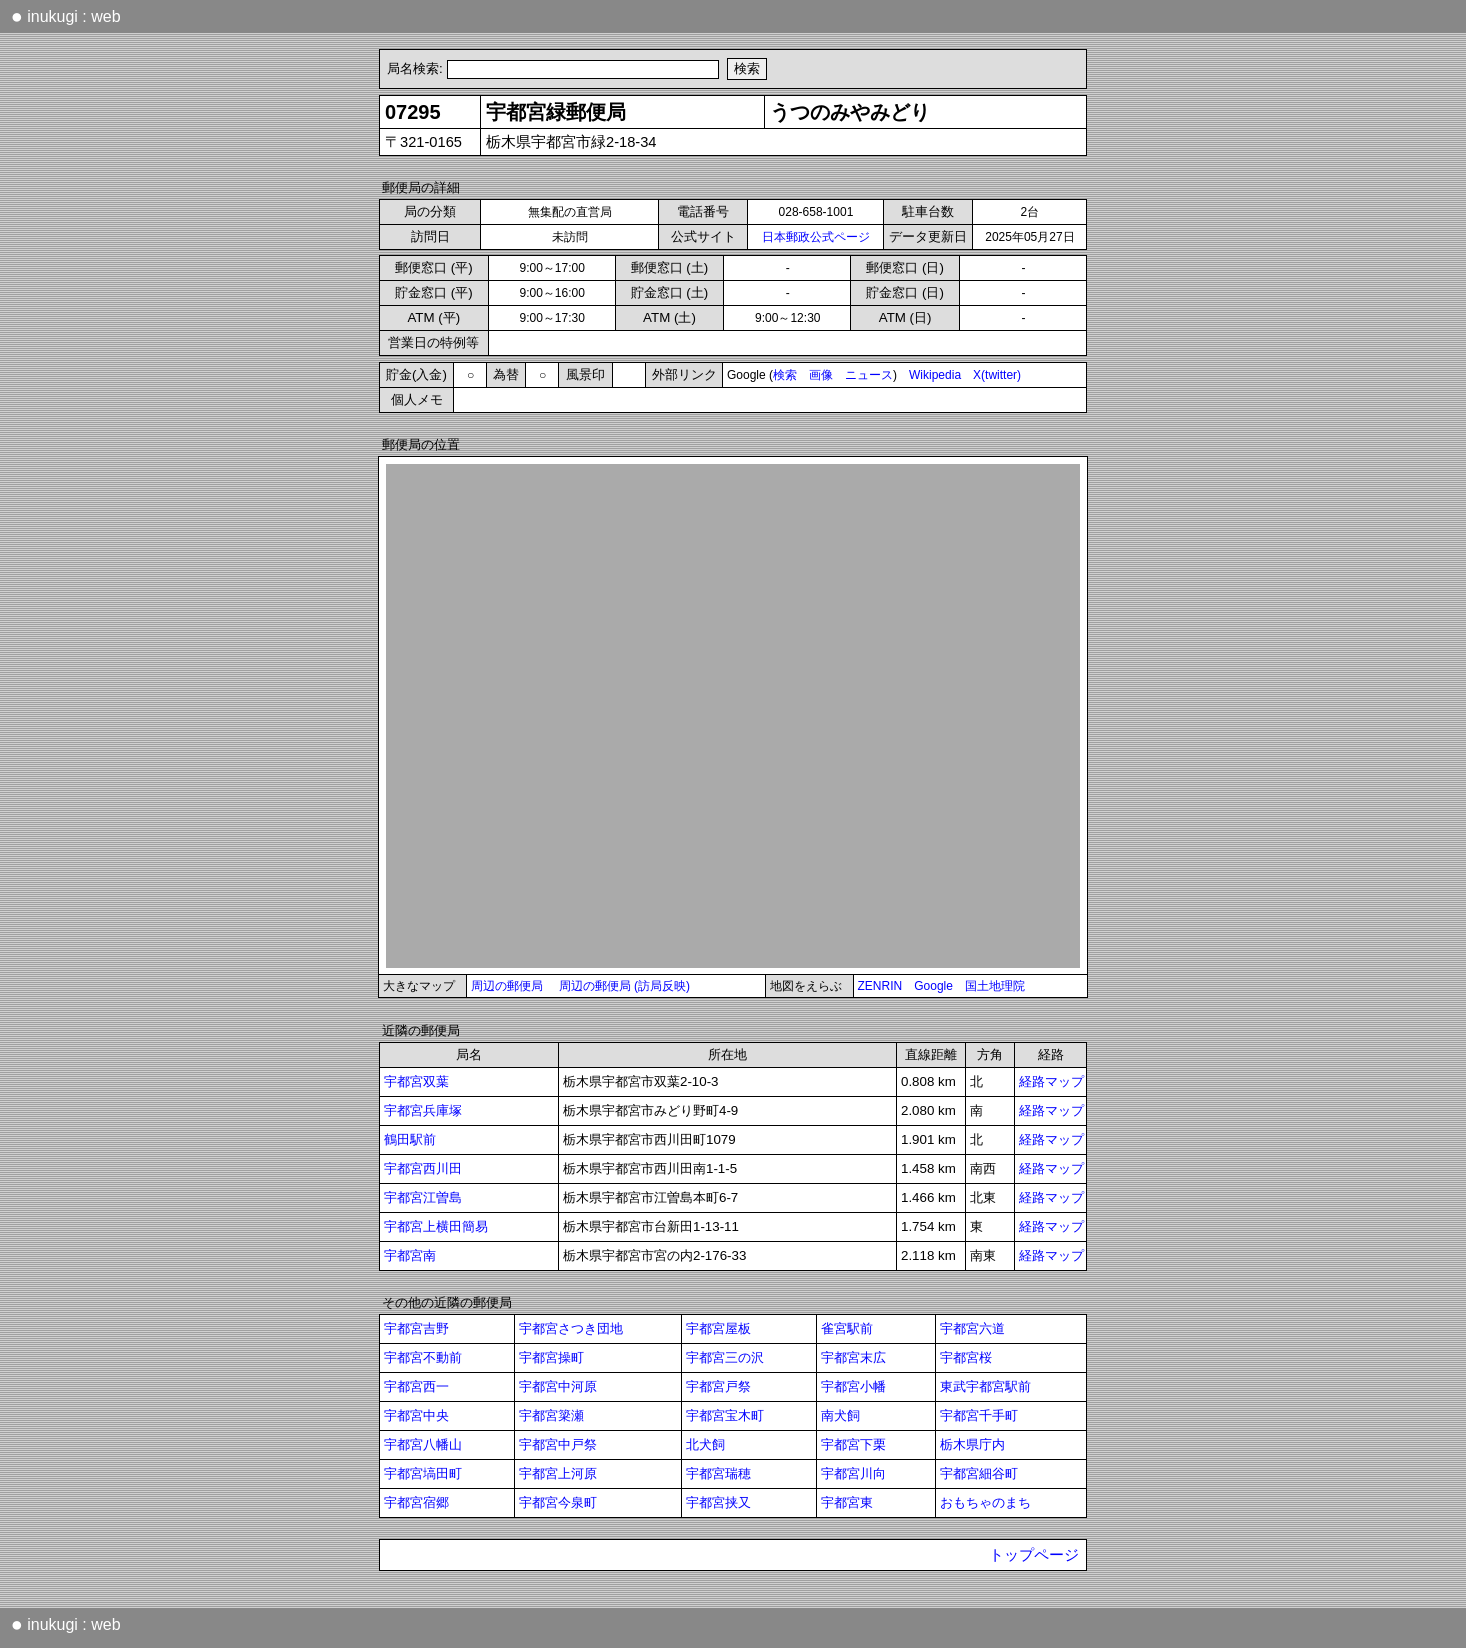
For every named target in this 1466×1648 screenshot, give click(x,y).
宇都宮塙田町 (423, 1473)
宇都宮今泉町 (558, 1502)
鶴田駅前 (410, 1139)
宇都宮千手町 (979, 1415)
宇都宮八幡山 (423, 1444)
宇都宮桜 (966, 1357)
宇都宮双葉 (416, 1081)
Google (933, 986)
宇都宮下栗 (853, 1444)
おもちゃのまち (985, 1502)
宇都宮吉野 (416, 1328)
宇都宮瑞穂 (718, 1473)
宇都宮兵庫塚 (423, 1110)
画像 (821, 375)
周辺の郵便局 (507, 986)
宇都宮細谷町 (979, 1473)
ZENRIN (880, 986)
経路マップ (1051, 1081)
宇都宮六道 (972, 1328)
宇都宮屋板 (718, 1328)
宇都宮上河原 (558, 1473)
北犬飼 (705, 1444)
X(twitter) (997, 375)
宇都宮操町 (551, 1357)
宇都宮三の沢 (725, 1357)
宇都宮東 (847, 1502)
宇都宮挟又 (718, 1502)
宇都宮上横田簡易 (436, 1226)
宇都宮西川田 (423, 1168)
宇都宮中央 (416, 1415)
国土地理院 (995, 986)
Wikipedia (935, 375)
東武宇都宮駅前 (985, 1386)
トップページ (1034, 1555)
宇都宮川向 (853, 1473)
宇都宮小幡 (853, 1386)
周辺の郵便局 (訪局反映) (624, 986)
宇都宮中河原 (558, 1386)
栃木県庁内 (972, 1444)
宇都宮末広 (853, 1357)
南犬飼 (840, 1415)
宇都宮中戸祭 (558, 1444)
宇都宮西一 (416, 1386)
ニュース (869, 375)
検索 (785, 375)
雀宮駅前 (847, 1328)
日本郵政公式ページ (816, 237)
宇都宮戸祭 (718, 1386)
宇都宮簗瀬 (551, 1415)
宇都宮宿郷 (416, 1502)
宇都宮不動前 (423, 1357)
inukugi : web (66, 16)
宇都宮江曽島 (423, 1197)
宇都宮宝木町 (725, 1415)
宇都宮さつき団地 (571, 1328)
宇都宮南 (410, 1255)
